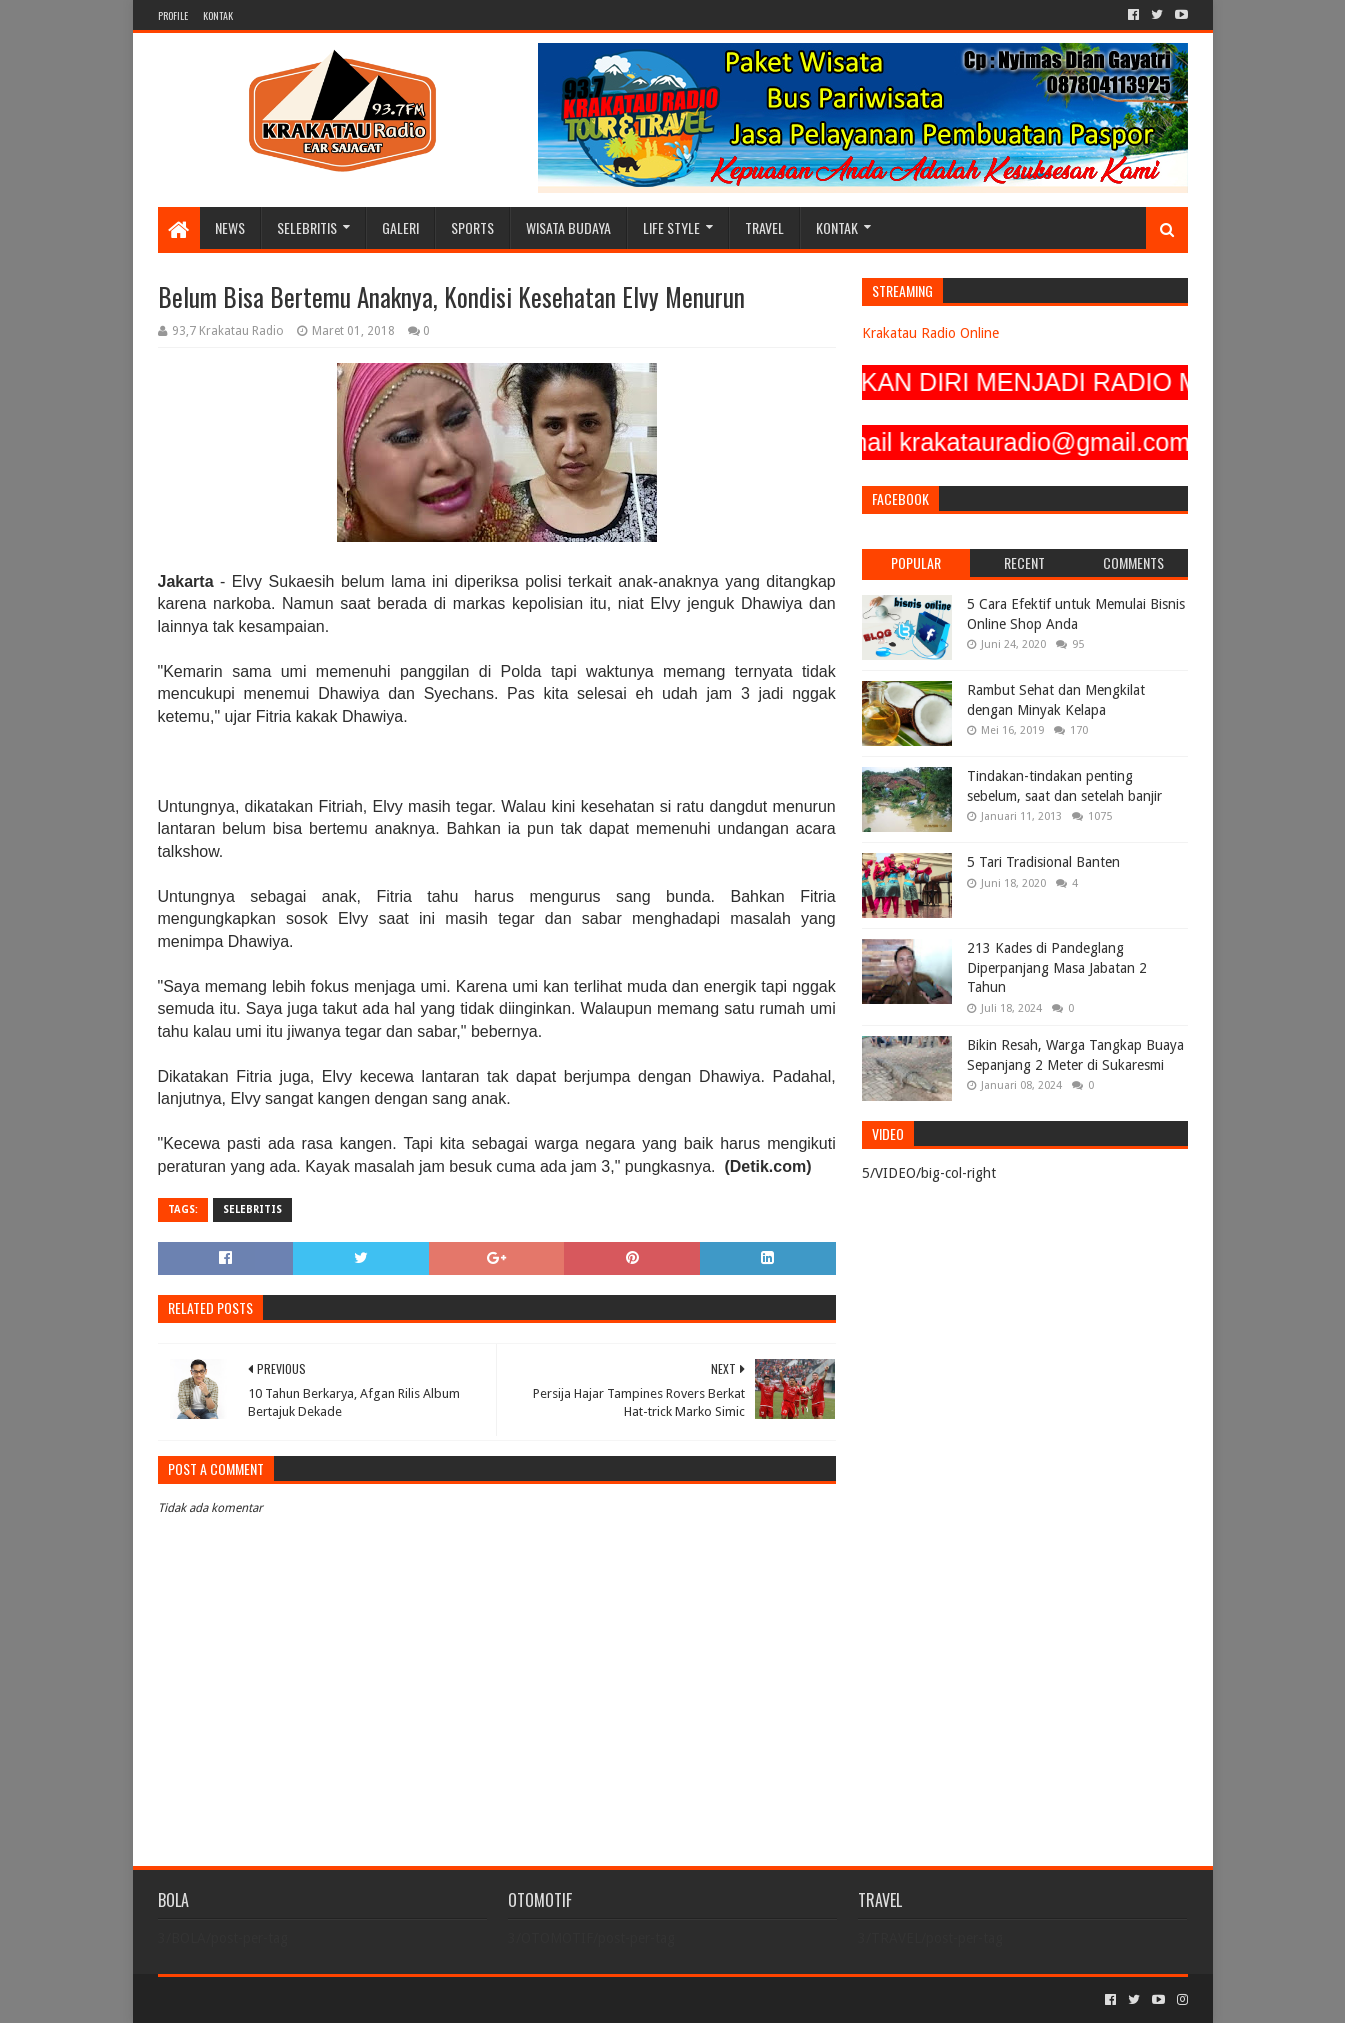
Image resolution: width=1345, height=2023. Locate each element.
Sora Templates (269, 1999)
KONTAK (218, 15)
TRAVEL (764, 227)
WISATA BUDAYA (568, 227)
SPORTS (472, 227)
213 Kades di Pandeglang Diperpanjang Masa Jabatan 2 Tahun (1057, 967)
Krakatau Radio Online (930, 333)
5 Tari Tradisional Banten (1043, 862)
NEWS (230, 227)
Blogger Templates (384, 1999)
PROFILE (173, 15)
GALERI (400, 227)
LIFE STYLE (671, 227)
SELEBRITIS (307, 227)
